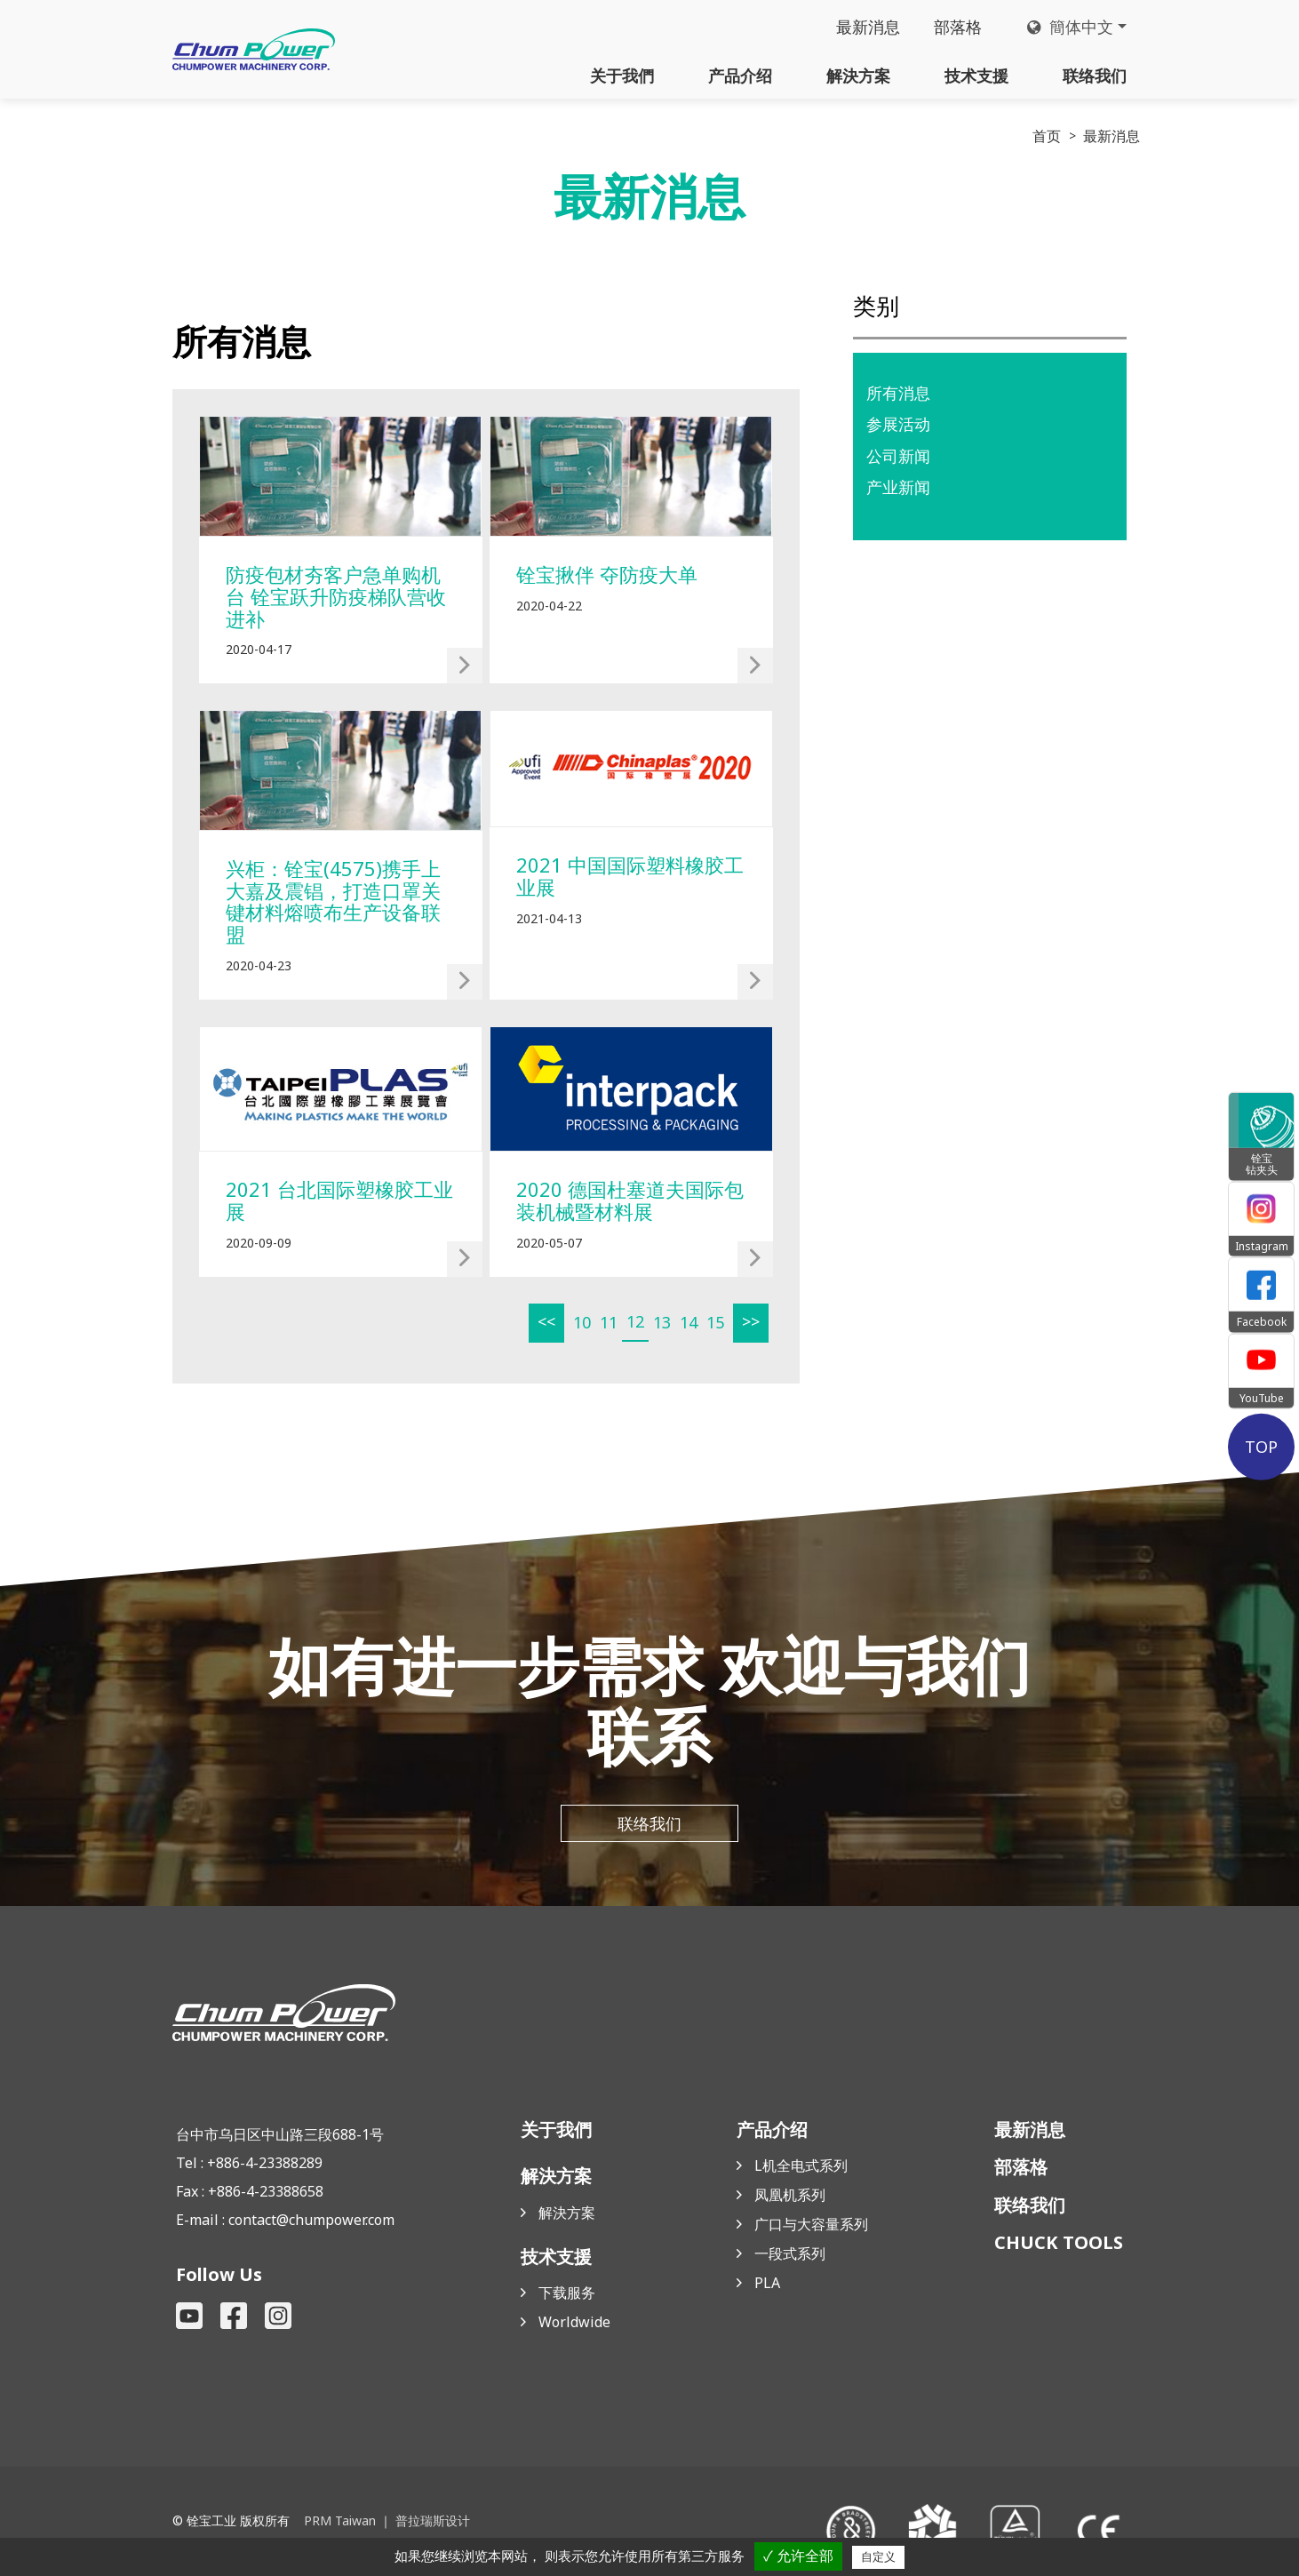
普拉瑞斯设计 (432, 2520)
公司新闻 (898, 456)
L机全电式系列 (801, 2165)
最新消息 (868, 27)
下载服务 (566, 2292)
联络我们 (1095, 75)
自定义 (878, 2557)
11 (609, 1322)
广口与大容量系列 (811, 2224)
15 (715, 1322)
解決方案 (858, 75)
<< (546, 1321)
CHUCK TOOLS (1058, 2242)
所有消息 (898, 392)
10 (582, 1322)
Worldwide (574, 2322)
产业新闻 (898, 487)
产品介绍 (740, 75)
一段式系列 (789, 2253)
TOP (1261, 1446)
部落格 (958, 27)
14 (688, 1322)
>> (751, 1321)
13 (662, 1322)
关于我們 (622, 75)
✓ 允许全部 (798, 2556)
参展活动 (898, 424)
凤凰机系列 (789, 2195)
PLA (767, 2283)
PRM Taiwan (340, 2520)
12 (635, 1321)
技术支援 (976, 75)
